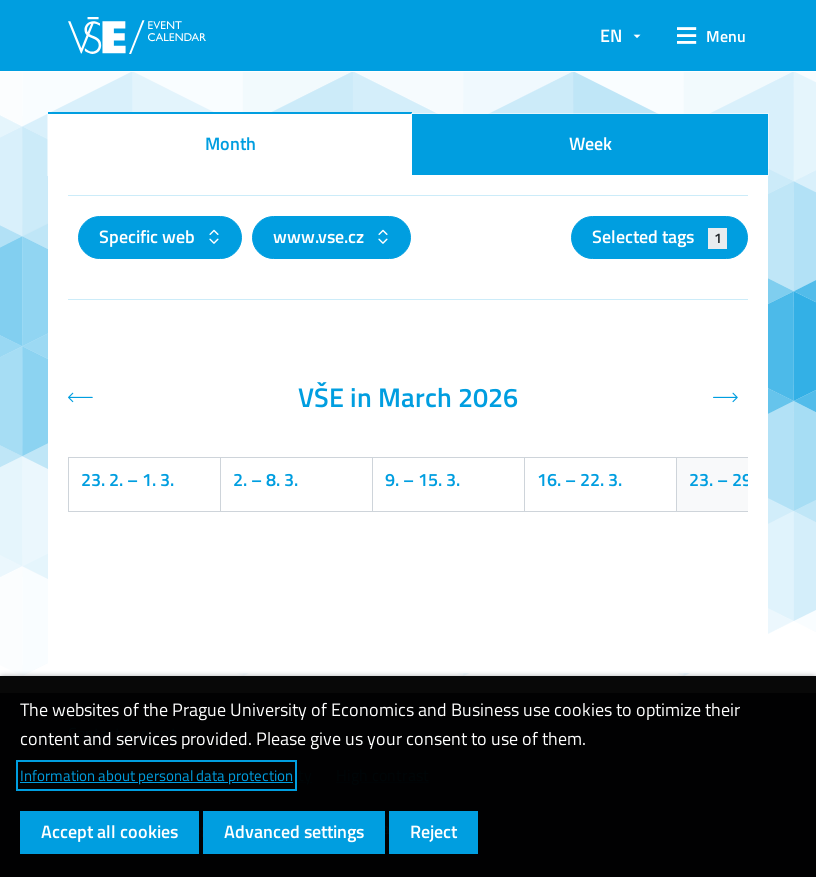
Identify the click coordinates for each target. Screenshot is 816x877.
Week (590, 143)
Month (230, 143)
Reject (433, 831)
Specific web (149, 236)
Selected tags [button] (659, 236)
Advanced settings (294, 831)
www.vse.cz (320, 236)
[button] (704, 36)
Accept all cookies (109, 831)
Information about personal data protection (156, 775)
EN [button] (611, 35)
